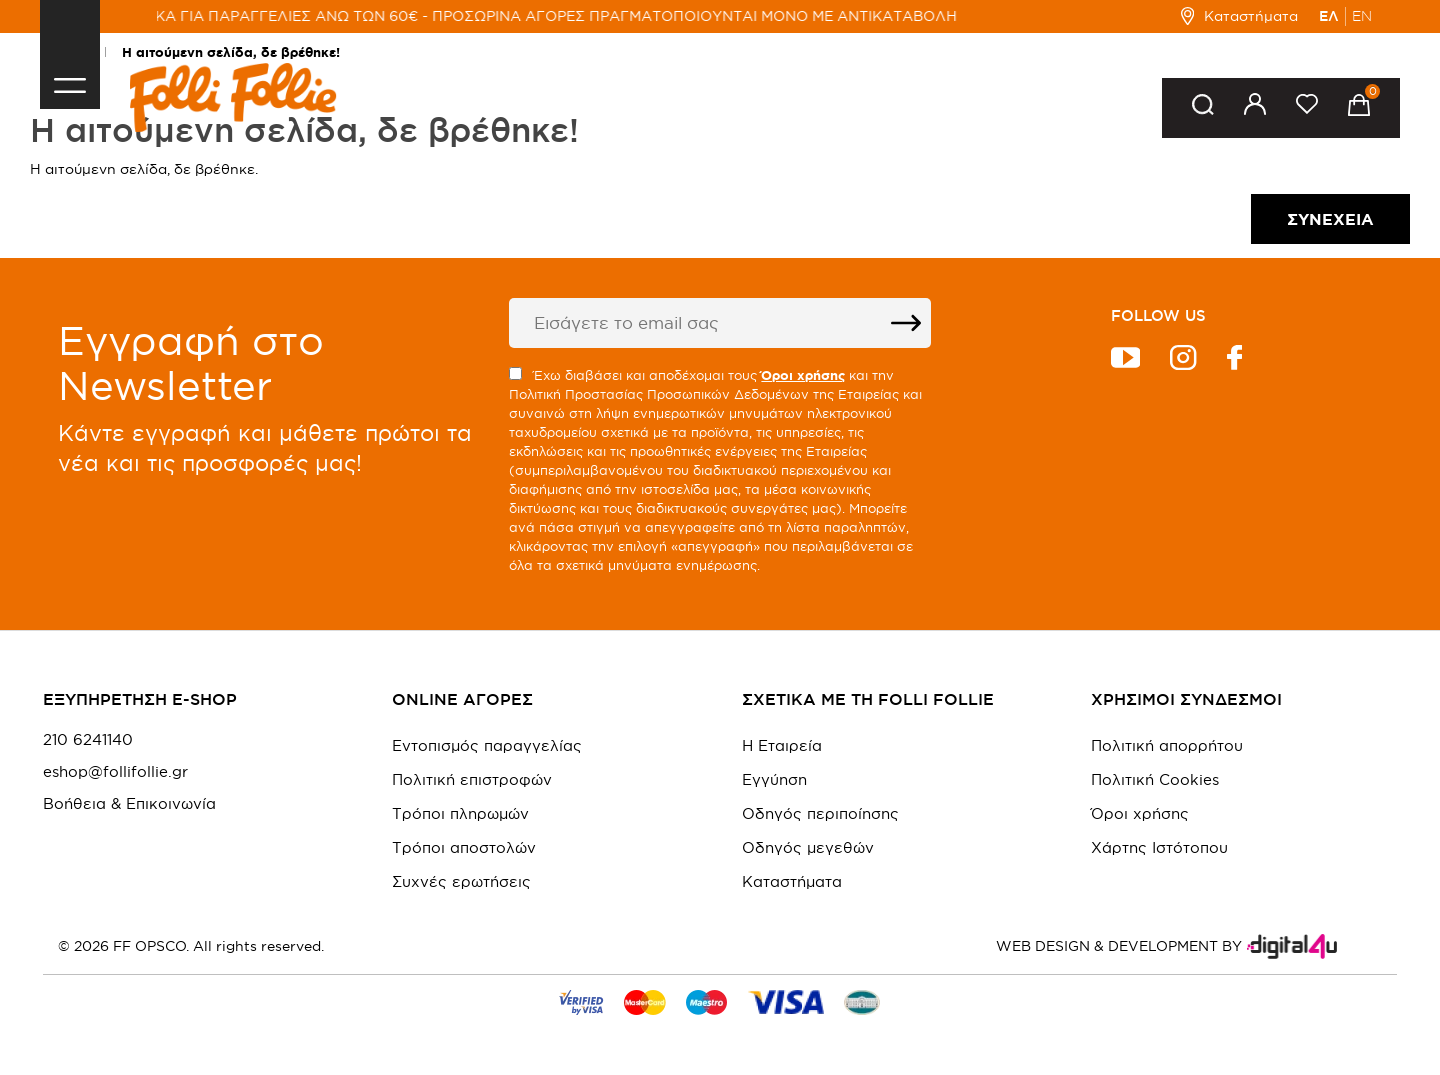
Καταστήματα (1239, 16)
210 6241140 (88, 740)
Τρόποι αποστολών (464, 847)
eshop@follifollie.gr (115, 772)
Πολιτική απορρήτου (1167, 745)
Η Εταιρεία (782, 745)
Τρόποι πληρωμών (460, 813)
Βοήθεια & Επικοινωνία (129, 804)
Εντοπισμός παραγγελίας (487, 745)
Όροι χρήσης (1140, 813)
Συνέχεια (1330, 219)
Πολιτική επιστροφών (472, 779)
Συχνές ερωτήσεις (461, 881)
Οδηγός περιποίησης (820, 813)
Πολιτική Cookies (1155, 779)
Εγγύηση (774, 779)
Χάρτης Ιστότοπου (1159, 847)
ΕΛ (1329, 16)
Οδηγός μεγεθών (808, 847)
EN (1362, 16)
